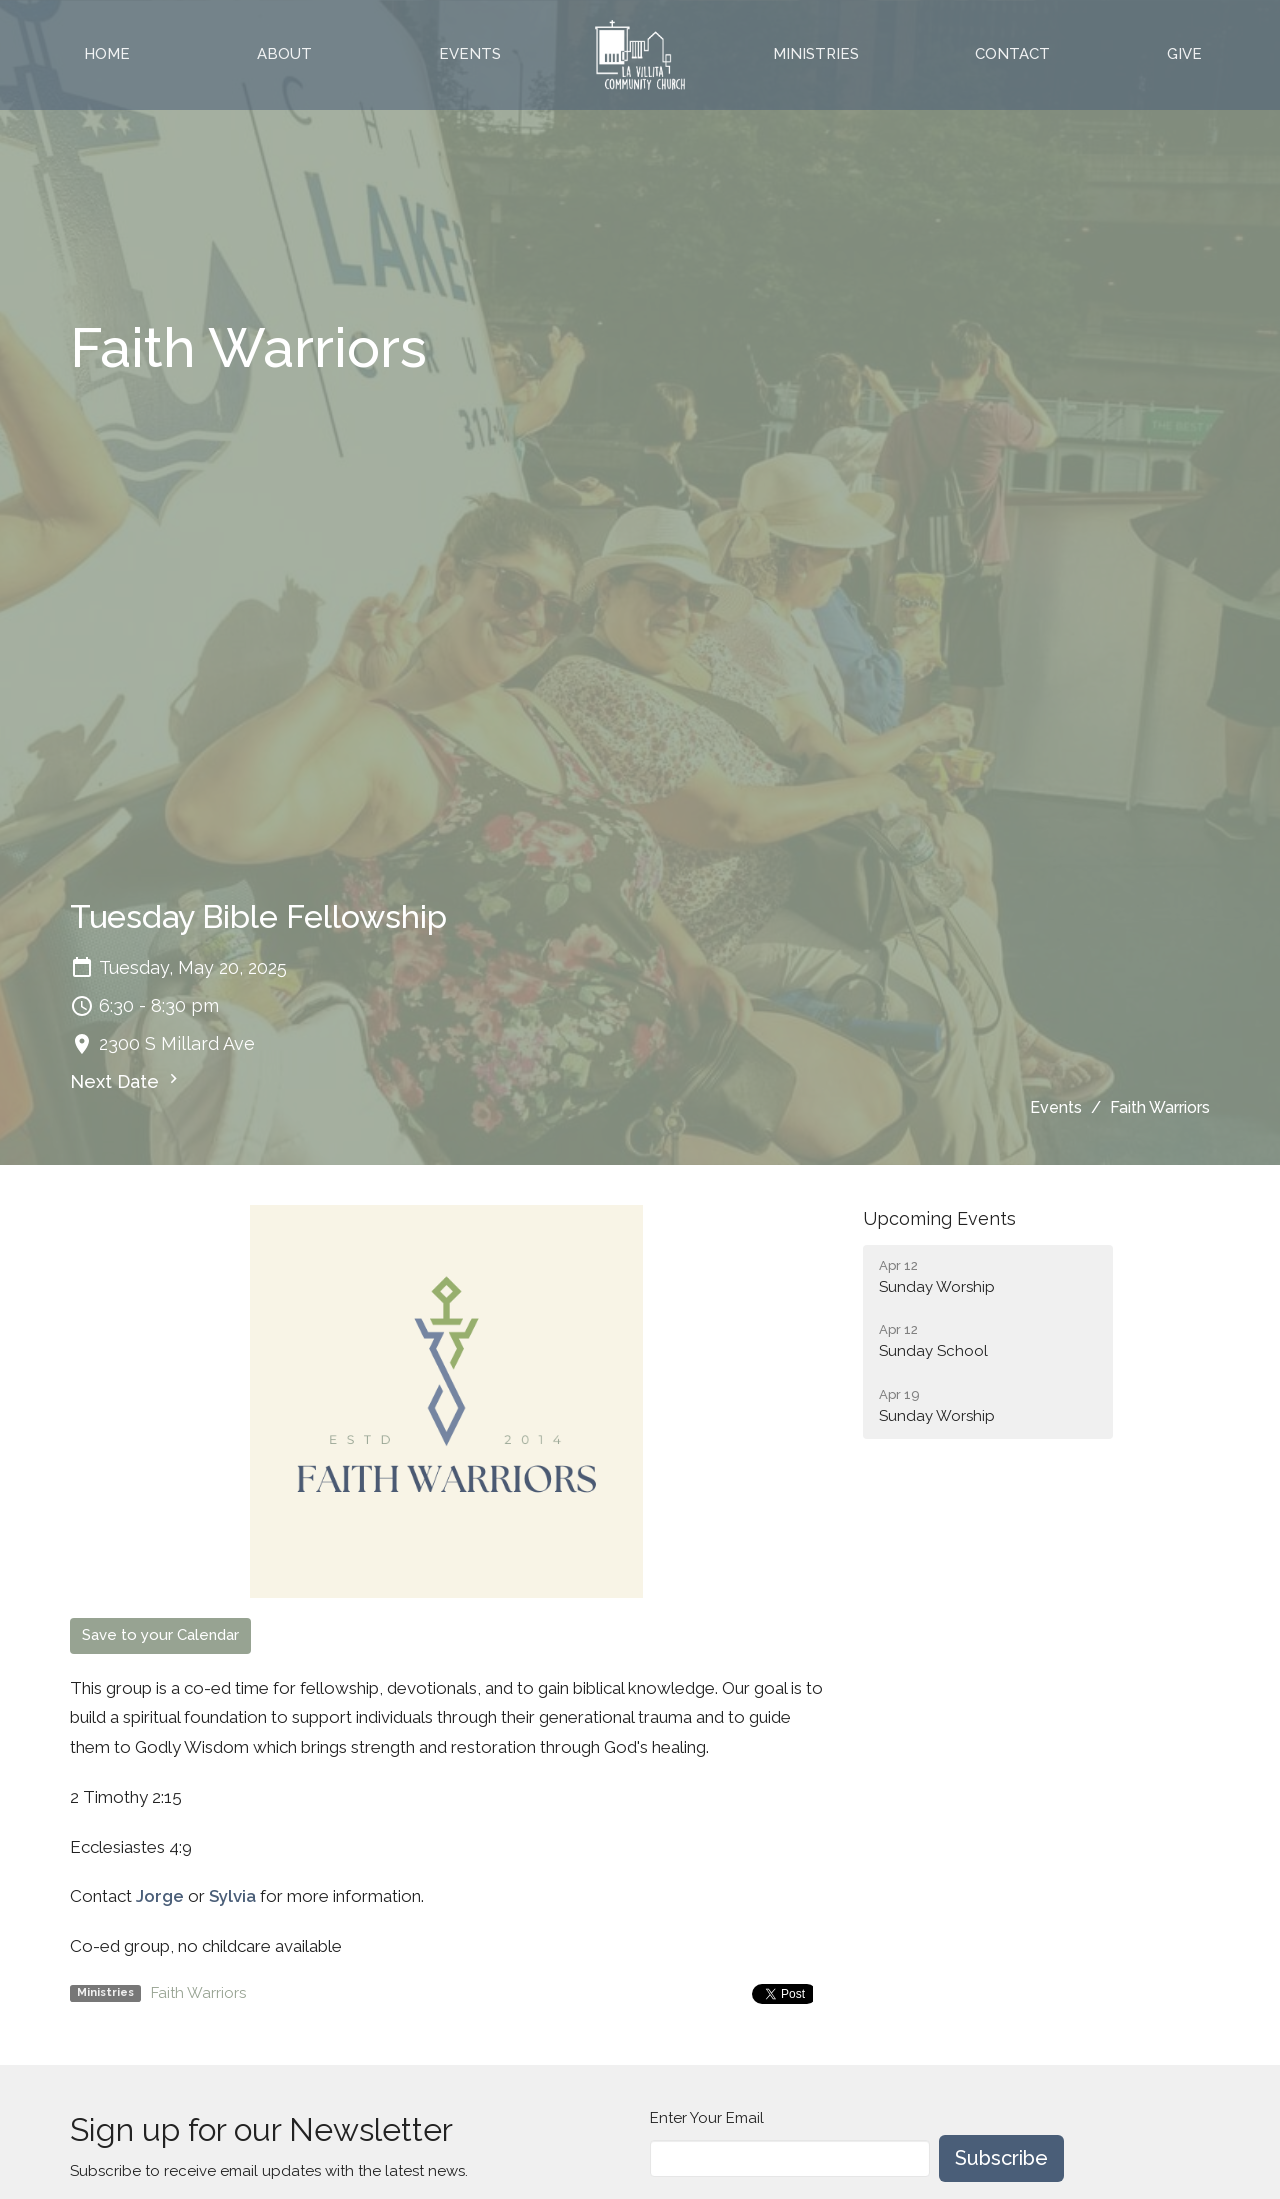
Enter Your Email (707, 2118)
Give (1184, 54)
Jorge (160, 1896)
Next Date (126, 1080)
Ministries (816, 54)
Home (107, 54)
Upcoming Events (939, 1218)
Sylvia (232, 1896)
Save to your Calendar (160, 1635)
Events (470, 54)
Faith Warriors (198, 1993)
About (284, 54)
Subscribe (1001, 2158)
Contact (1012, 54)
